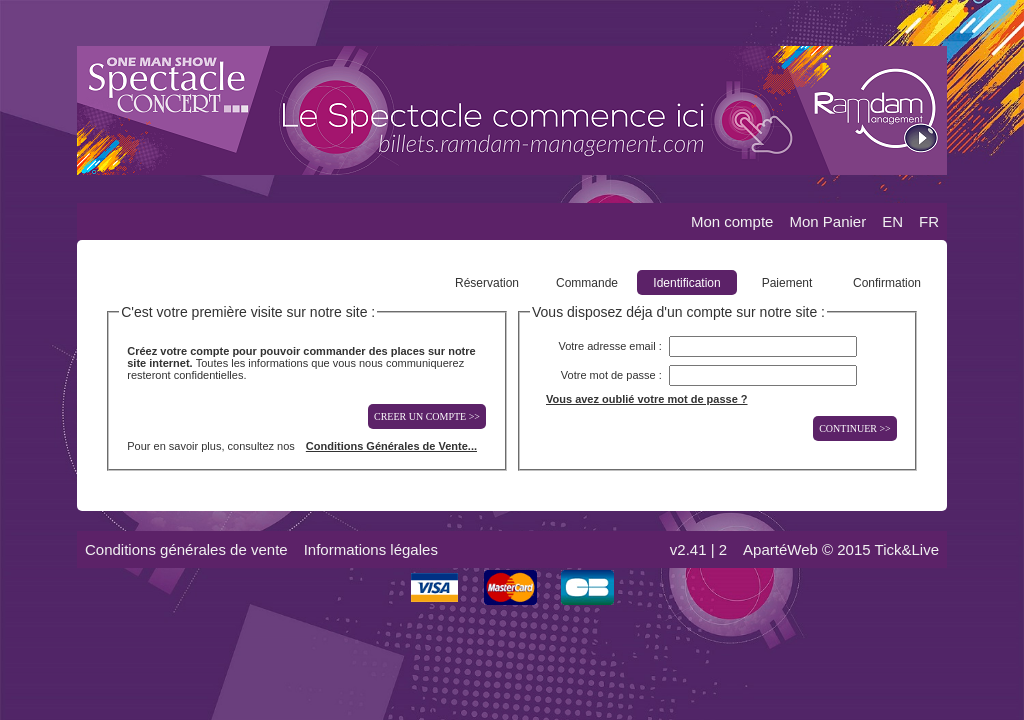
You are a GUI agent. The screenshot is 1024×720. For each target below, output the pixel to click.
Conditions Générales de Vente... (391, 446)
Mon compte (732, 221)
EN (892, 221)
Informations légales (371, 549)
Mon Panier (827, 221)
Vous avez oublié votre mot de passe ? (647, 399)
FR (929, 221)
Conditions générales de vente (186, 549)
